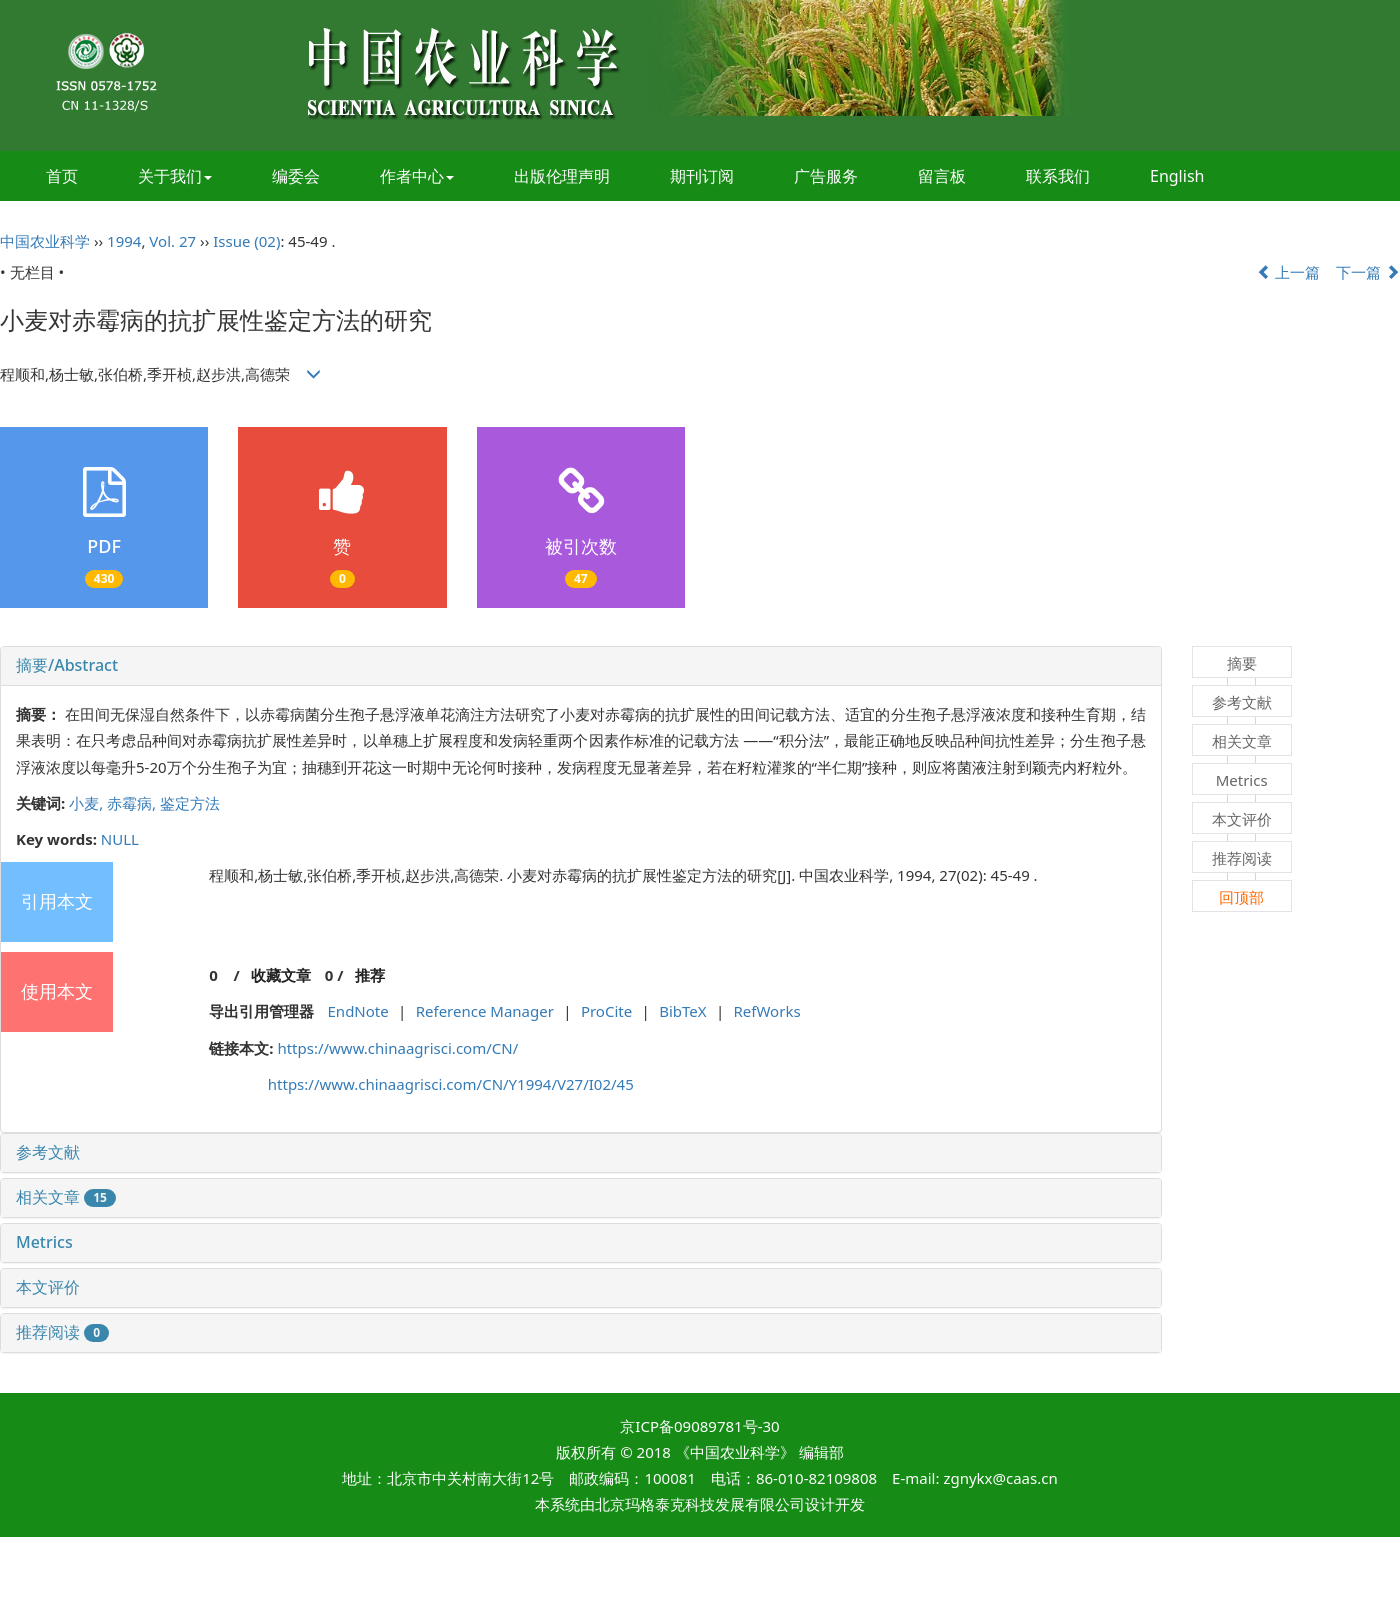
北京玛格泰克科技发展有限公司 (700, 1504)
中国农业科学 (45, 241)
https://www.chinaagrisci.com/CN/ (397, 1048)
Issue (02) (246, 241)
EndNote (358, 1011)
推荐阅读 (62, 1332)
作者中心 (417, 176)
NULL (120, 839)
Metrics (44, 1242)
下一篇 (1368, 272)
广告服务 (826, 176)
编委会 (296, 176)
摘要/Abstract (67, 665)
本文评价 (48, 1287)
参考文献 (48, 1152)
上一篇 (1289, 272)
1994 (124, 241)
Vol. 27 (172, 241)
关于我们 (175, 176)
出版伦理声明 (562, 176)
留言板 (942, 176)
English (1177, 176)
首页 (62, 176)
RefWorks (767, 1011)
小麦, (88, 803)
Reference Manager (485, 1011)
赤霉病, (133, 803)
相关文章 (66, 1197)
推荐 (370, 975)
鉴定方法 (190, 803)
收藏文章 (281, 975)
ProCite (606, 1011)
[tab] (581, 666)
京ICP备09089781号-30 (699, 1426)
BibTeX (682, 1011)
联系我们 (1058, 176)
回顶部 (1241, 897)
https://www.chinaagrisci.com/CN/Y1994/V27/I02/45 (451, 1084)
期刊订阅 (702, 176)
